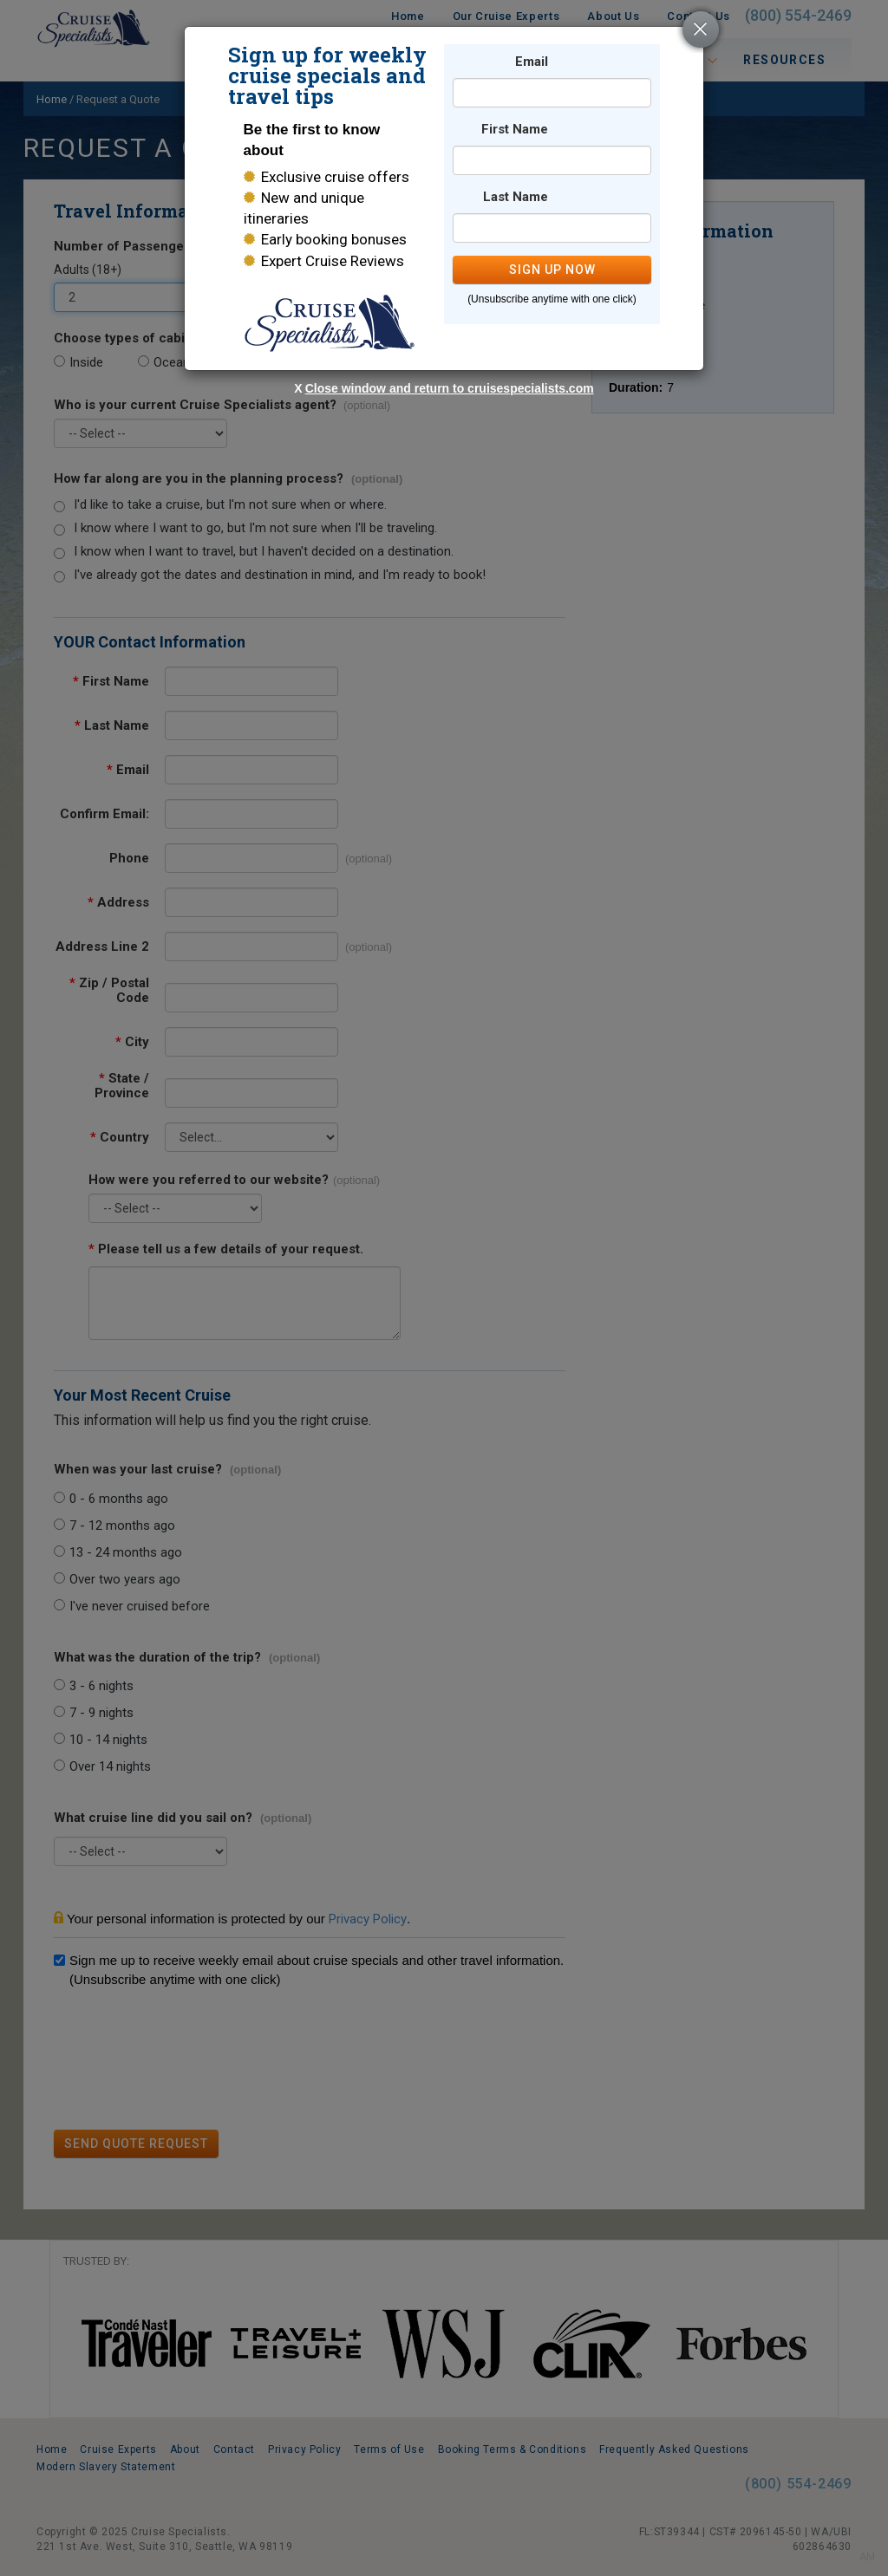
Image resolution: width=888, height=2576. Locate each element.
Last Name (515, 197)
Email (531, 62)
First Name (514, 129)
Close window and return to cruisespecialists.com (449, 388)
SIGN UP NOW (552, 269)
